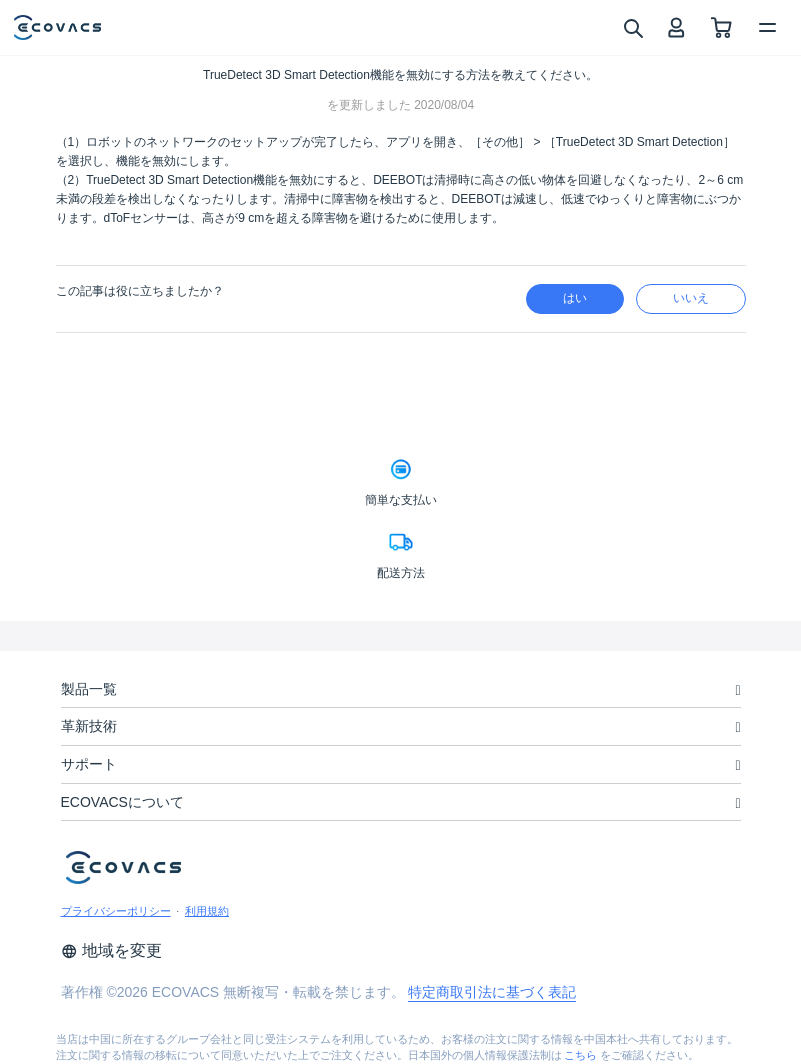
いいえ (691, 298)
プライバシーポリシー (116, 911)
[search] (632, 27)
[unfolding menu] (737, 690)
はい (575, 298)
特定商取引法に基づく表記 (492, 992)
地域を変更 (111, 950)
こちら (580, 1055)
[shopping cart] (721, 27)
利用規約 (207, 911)
